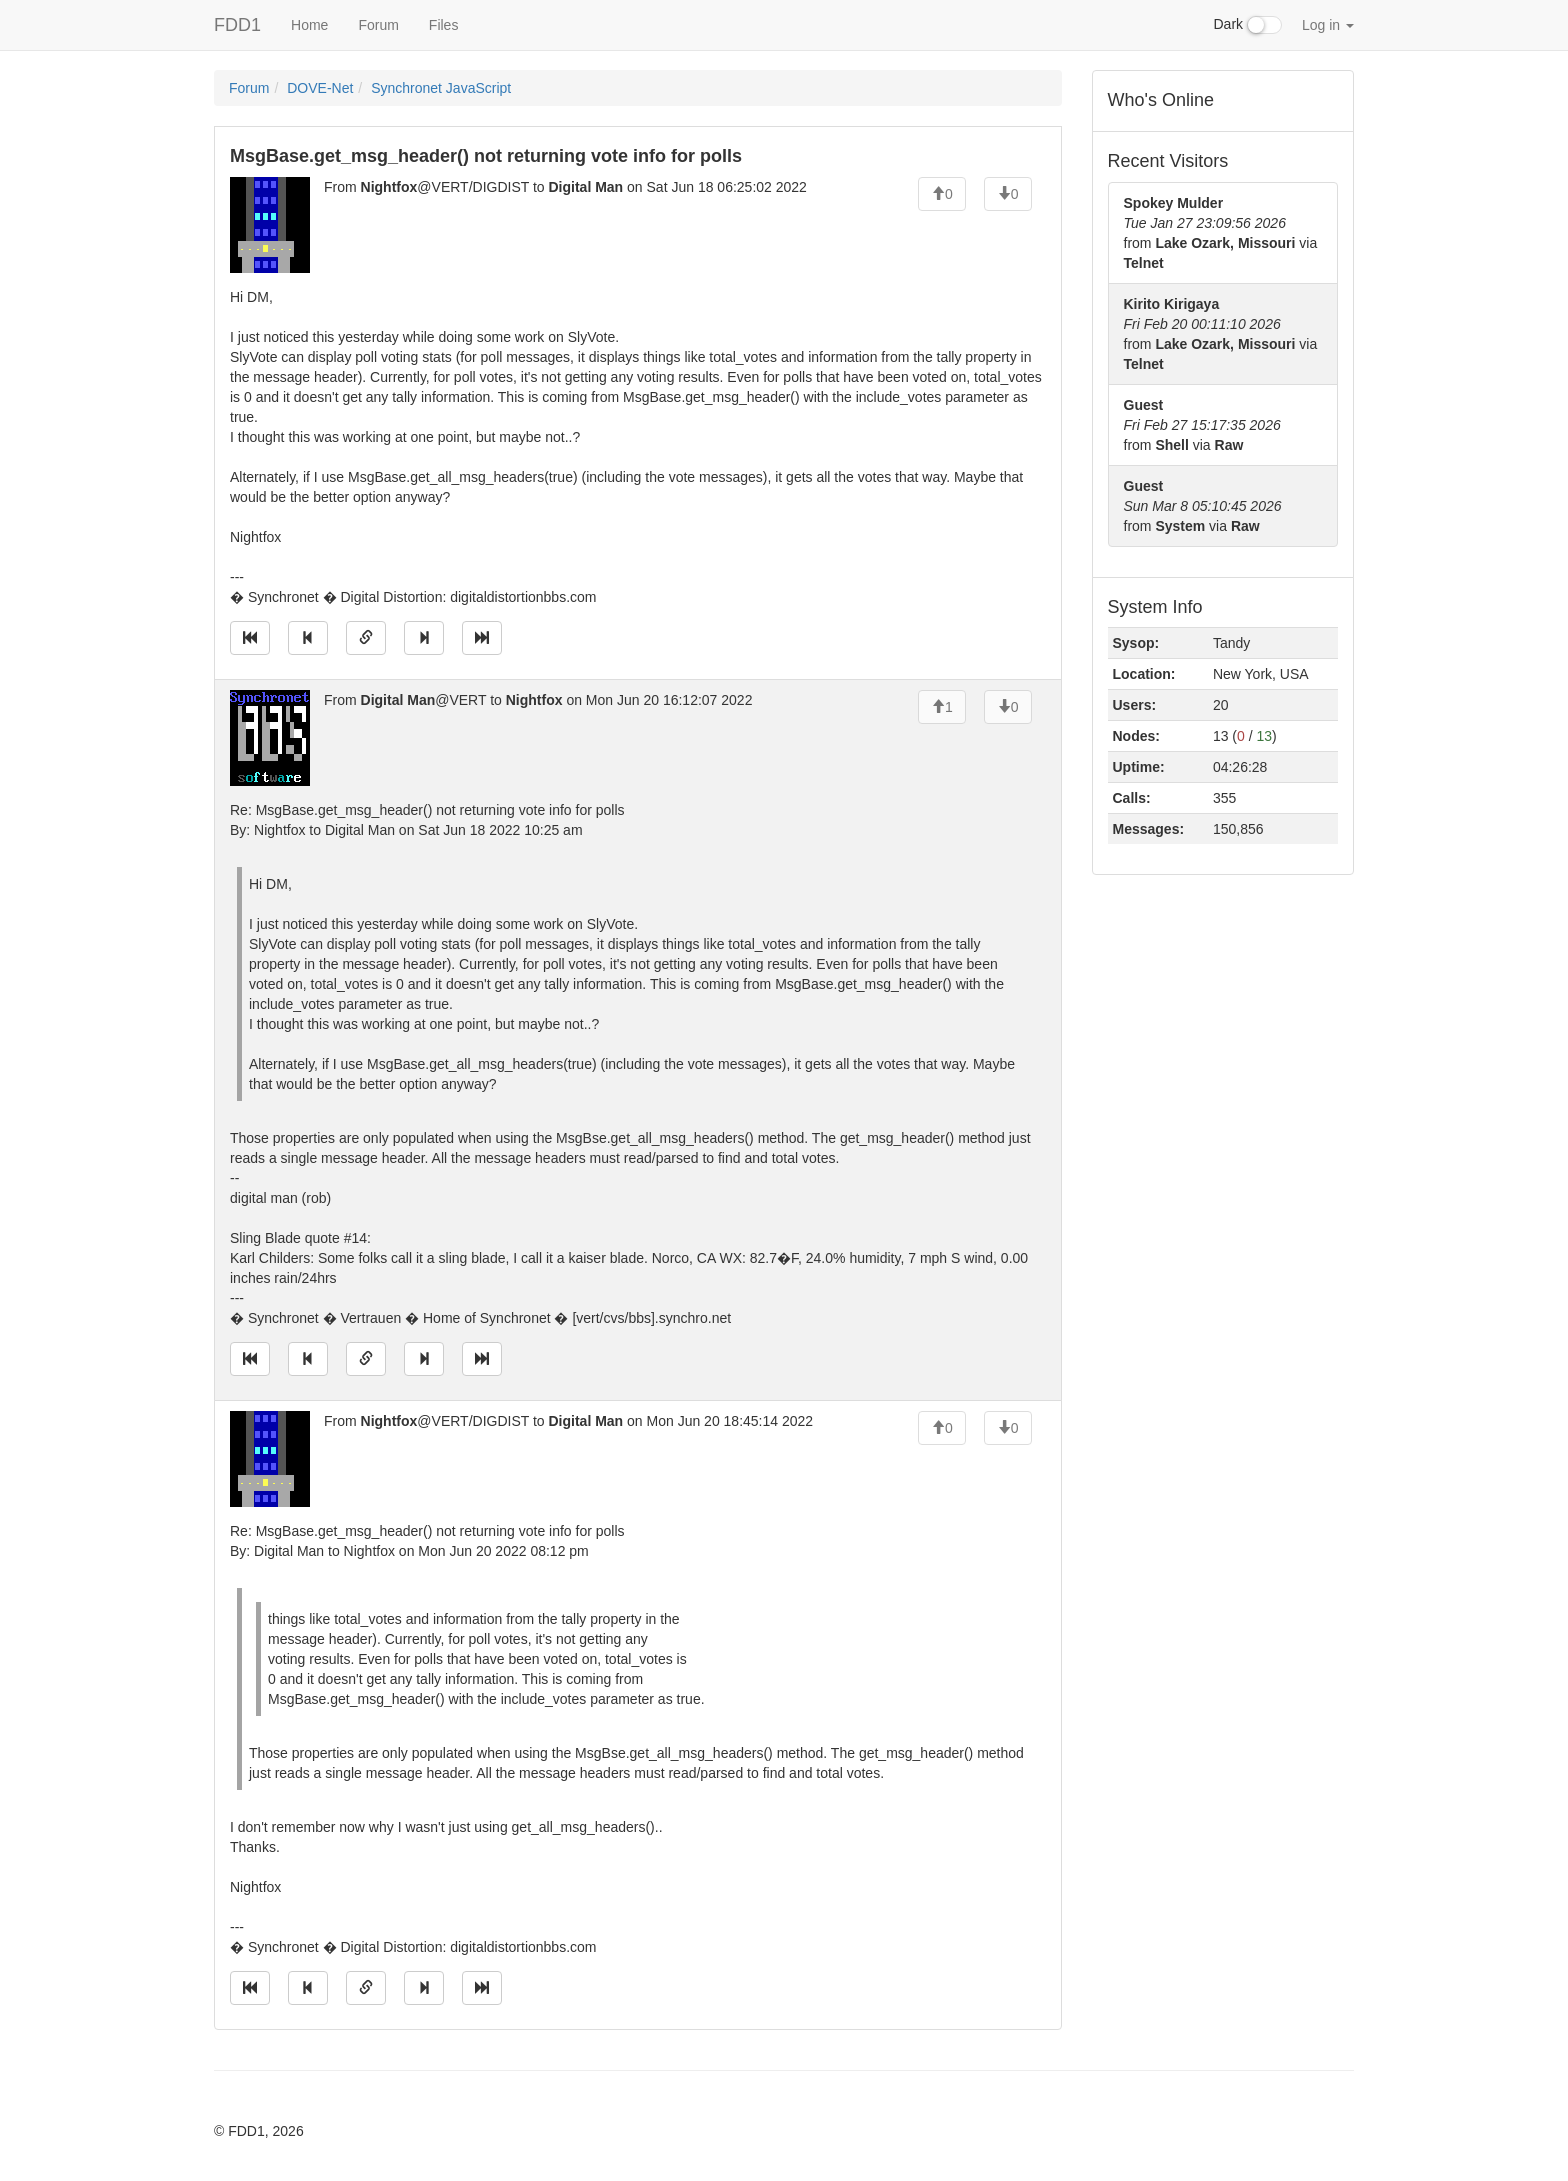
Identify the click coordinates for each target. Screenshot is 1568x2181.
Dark (1248, 25)
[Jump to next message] (424, 638)
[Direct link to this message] (366, 638)
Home (309, 25)
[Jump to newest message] (482, 638)
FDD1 (237, 25)
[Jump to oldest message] (250, 638)
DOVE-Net (320, 88)
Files (444, 25)
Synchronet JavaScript (441, 88)
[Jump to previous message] (308, 638)
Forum (378, 25)
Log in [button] (1328, 25)
